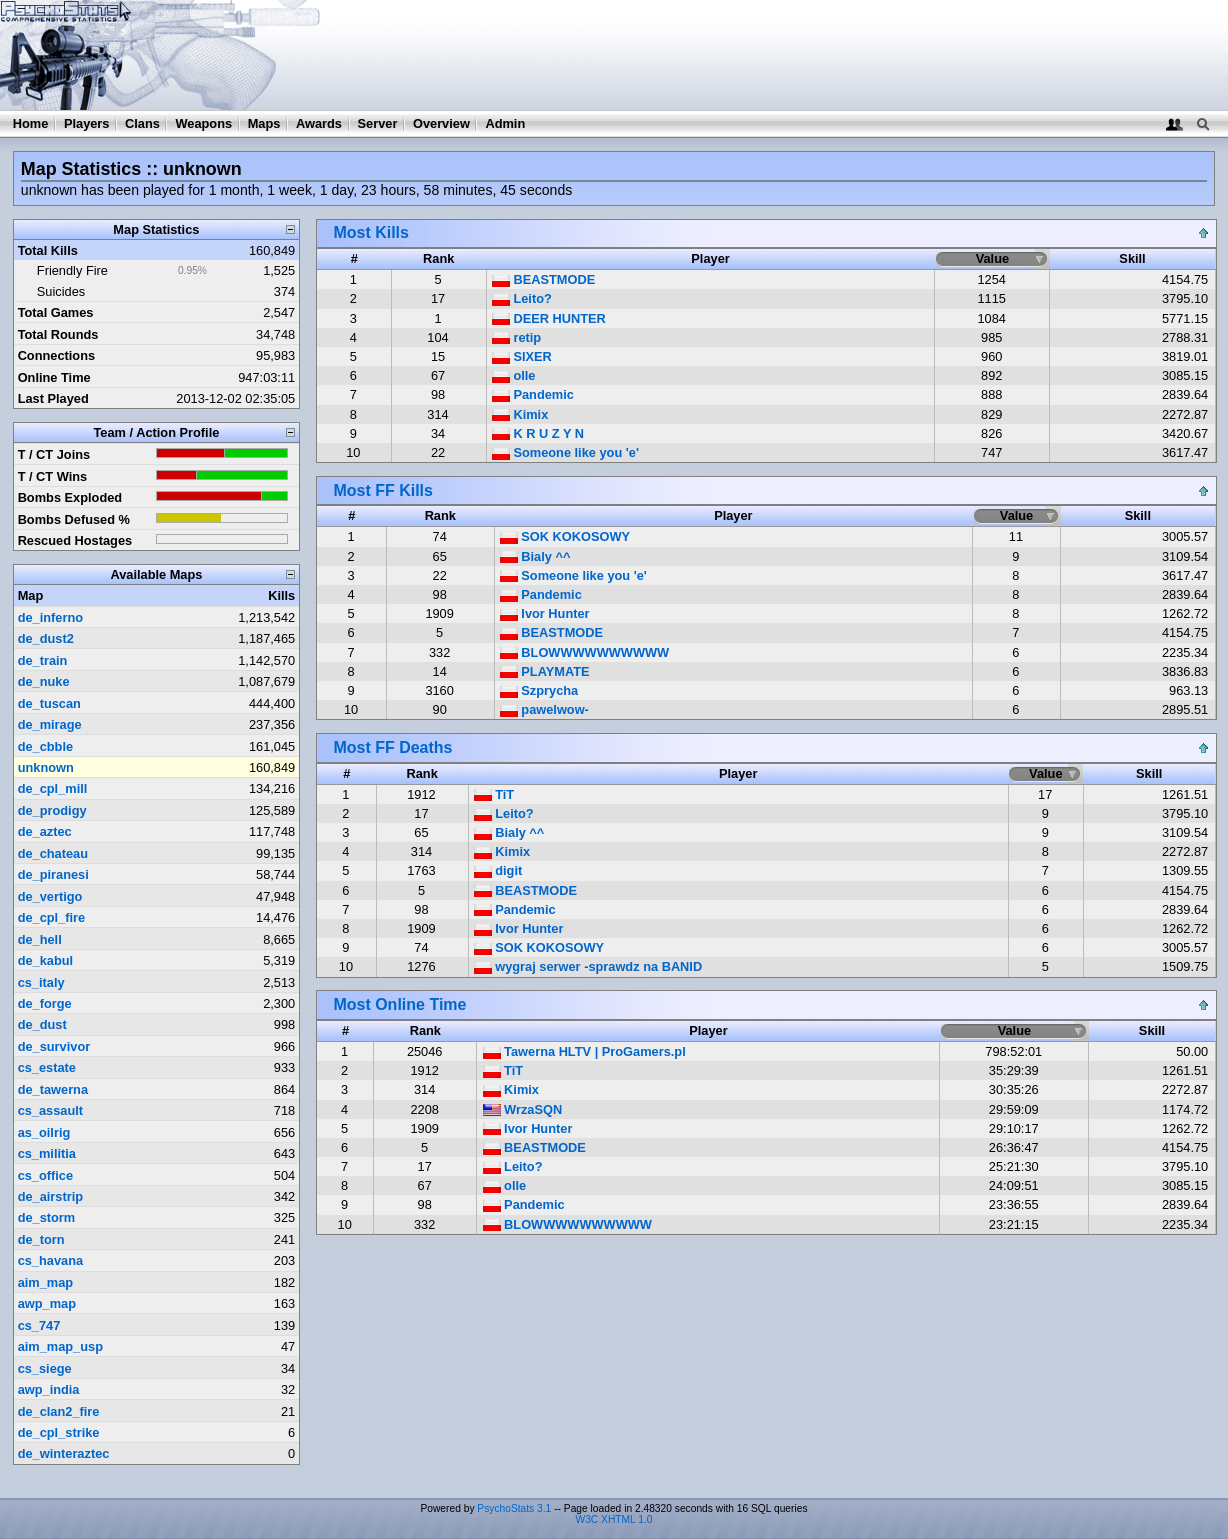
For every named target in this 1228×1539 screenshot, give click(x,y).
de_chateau (53, 853)
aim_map (45, 1282)
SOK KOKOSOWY (565, 536)
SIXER (522, 356)
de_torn (41, 1239)
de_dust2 (46, 638)
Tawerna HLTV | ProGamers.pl (584, 1051)
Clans (142, 123)
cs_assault (50, 1110)
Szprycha (539, 690)
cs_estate (47, 1067)
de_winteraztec (64, 1453)
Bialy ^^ (535, 556)
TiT (494, 794)
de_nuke (44, 681)
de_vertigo (50, 896)
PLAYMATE (545, 671)
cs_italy (41, 982)
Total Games (56, 312)
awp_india (49, 1389)
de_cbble (45, 746)
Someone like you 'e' (565, 452)
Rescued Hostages (75, 540)
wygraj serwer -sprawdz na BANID (588, 966)
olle (514, 375)
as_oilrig (44, 1132)
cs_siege (45, 1368)
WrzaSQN (523, 1109)
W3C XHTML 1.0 (614, 1519)
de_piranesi (53, 874)
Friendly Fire (72, 270)
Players (87, 123)
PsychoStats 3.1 (514, 1508)
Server (378, 123)
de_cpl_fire (52, 917)
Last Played (53, 398)
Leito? (522, 298)
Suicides (61, 291)
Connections (57, 355)
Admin (505, 123)
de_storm (47, 1217)
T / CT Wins (53, 476)
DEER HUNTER (549, 318)
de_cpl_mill (53, 788)
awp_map (47, 1303)
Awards (319, 123)
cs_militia (47, 1153)
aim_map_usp (60, 1346)
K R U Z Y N (538, 433)
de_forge (45, 1003)
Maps (264, 123)
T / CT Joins (54, 454)
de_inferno (50, 617)
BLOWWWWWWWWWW (584, 652)
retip (516, 337)
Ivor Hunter (545, 613)
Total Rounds (58, 334)
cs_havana (50, 1260)
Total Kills (48, 250)
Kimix (520, 414)
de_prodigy (52, 810)
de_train (43, 660)
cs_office (45, 1175)
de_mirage (50, 724)
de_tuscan (49, 703)
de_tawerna (53, 1089)
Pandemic (533, 394)
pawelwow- (544, 709)
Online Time (54, 377)
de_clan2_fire (59, 1411)
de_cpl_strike (59, 1432)
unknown (46, 767)
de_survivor (54, 1046)
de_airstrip (50, 1196)
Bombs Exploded (70, 497)
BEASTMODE (543, 279)
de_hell (40, 939)
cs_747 (39, 1325)
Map (31, 595)
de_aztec (45, 831)
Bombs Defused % (74, 519)
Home (31, 123)
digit (498, 870)
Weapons (203, 123)
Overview (441, 123)
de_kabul (45, 960)
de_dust (42, 1024)
